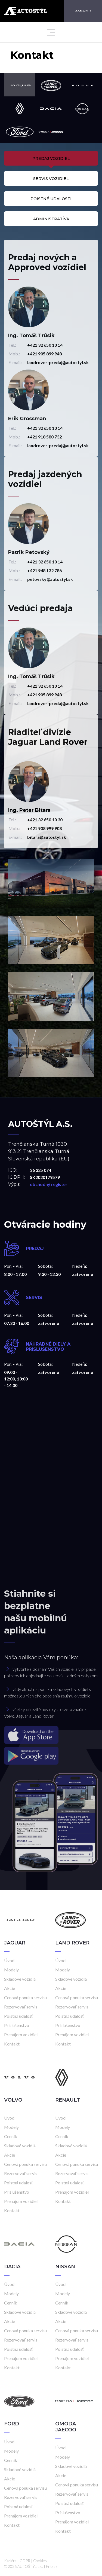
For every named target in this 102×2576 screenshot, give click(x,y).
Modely (11, 1969)
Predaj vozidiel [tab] (51, 158)
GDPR (25, 2560)
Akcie (9, 1988)
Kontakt (12, 2043)
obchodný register (48, 1184)
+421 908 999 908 (44, 828)
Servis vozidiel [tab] (51, 178)
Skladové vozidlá (20, 1978)
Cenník (10, 2136)
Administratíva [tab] (51, 219)
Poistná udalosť (18, 2016)
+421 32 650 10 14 (45, 344)
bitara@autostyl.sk (46, 837)
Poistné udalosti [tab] (51, 198)
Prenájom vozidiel (21, 2034)
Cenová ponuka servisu (25, 1997)
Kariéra (10, 2560)
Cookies (40, 2560)
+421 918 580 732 (44, 436)
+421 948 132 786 (44, 570)
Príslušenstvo (16, 2025)
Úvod (9, 1960)
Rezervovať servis (20, 2006)
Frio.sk (51, 2566)
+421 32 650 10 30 (45, 819)
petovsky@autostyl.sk (50, 579)
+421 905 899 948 (44, 353)
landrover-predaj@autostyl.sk (58, 362)
